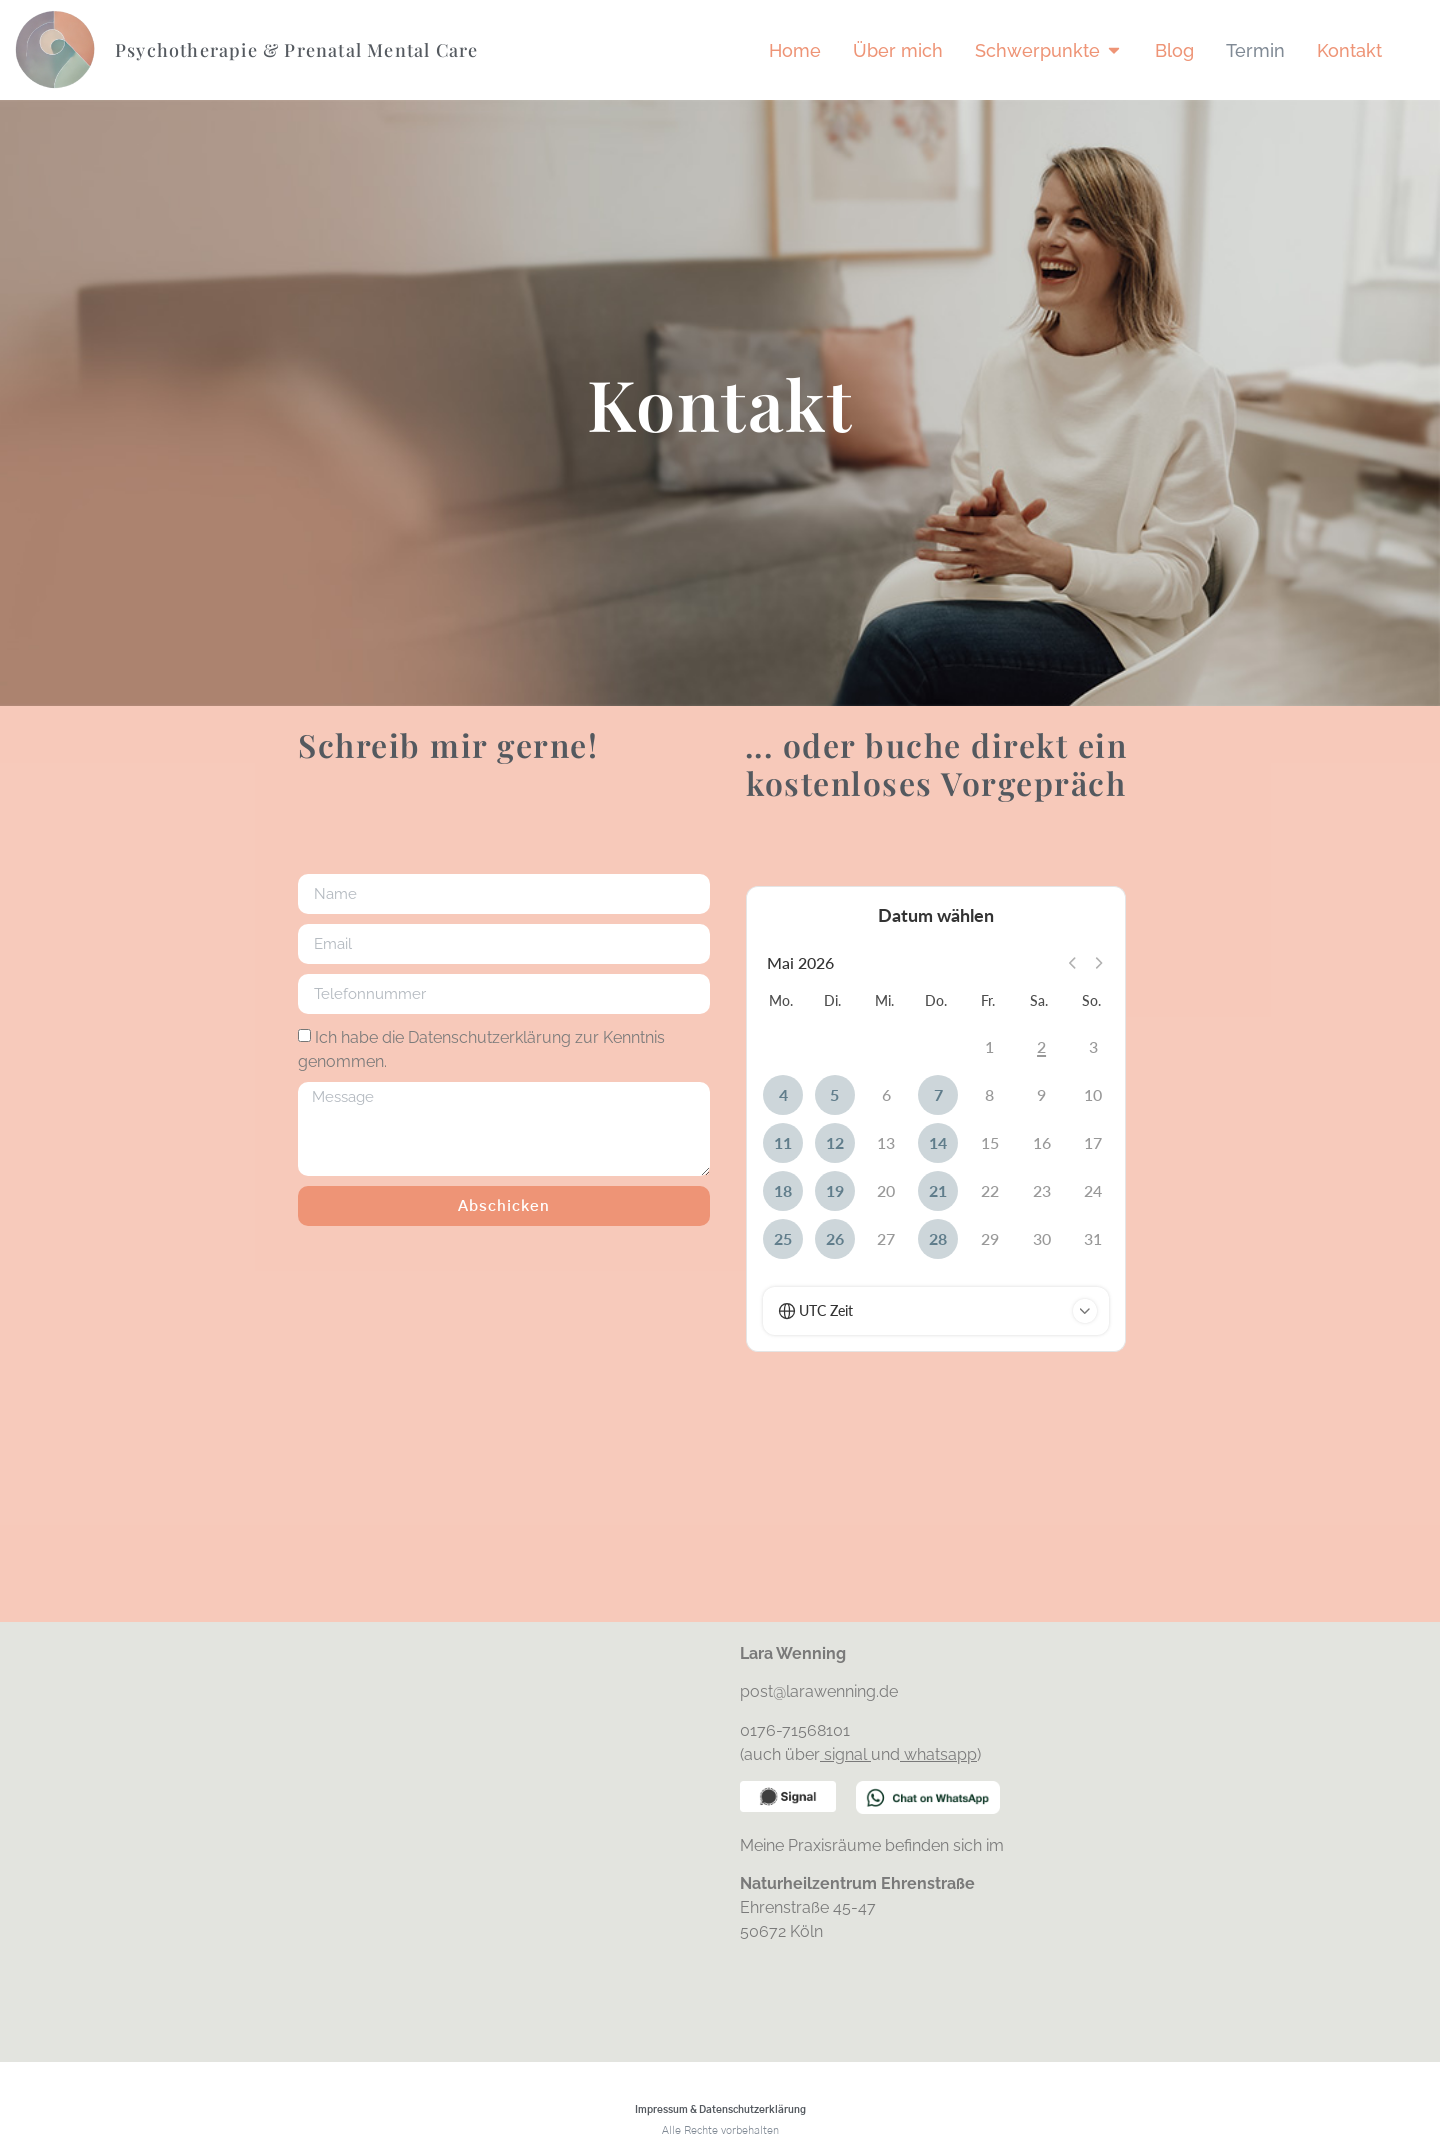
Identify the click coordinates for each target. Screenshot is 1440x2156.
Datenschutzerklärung (489, 1037)
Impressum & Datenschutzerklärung (720, 2110)
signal (847, 1754)
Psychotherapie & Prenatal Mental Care (296, 50)
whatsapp (940, 1754)
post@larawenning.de (821, 1691)
